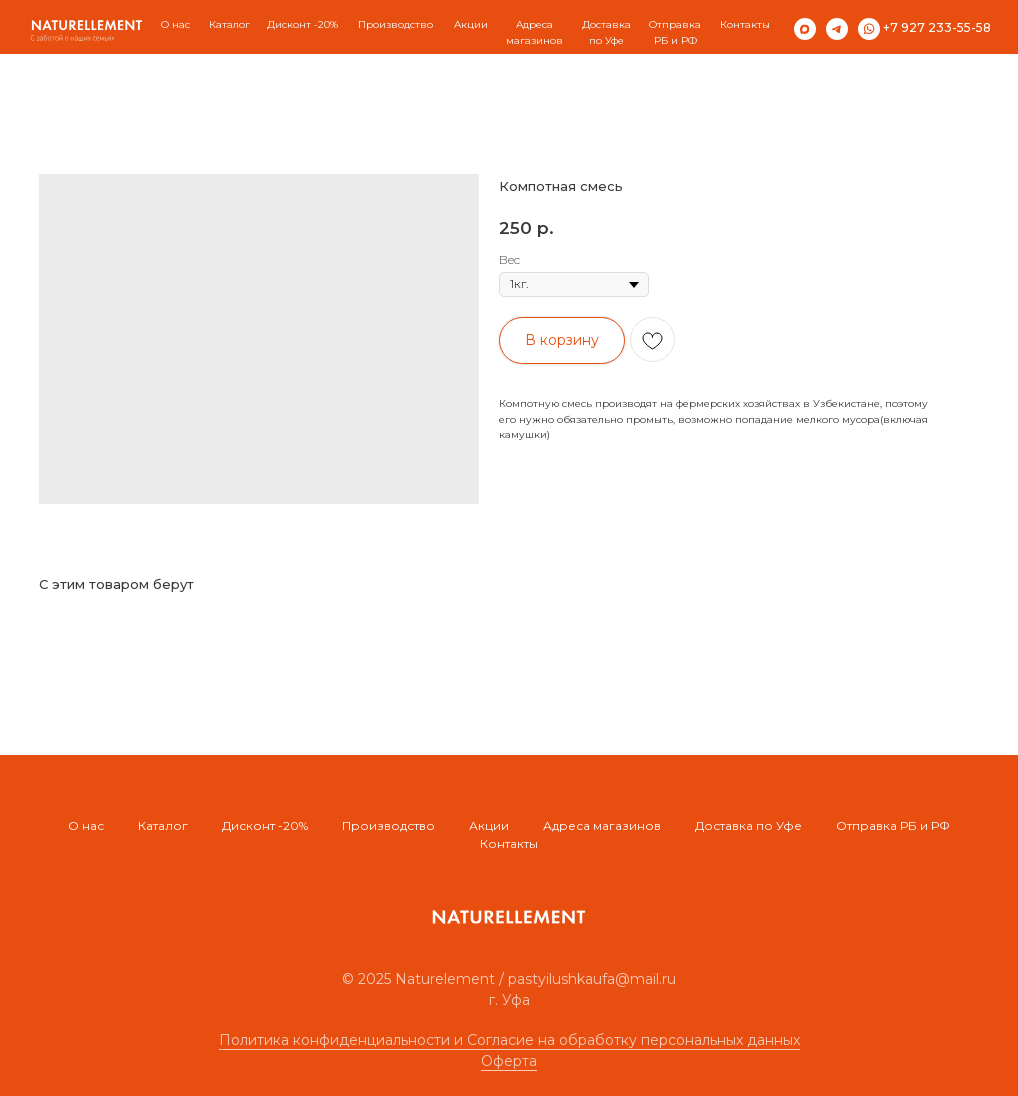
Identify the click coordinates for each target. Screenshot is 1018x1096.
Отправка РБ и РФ (893, 825)
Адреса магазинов (602, 825)
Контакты (745, 24)
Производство (388, 825)
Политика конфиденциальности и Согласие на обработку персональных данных (509, 1040)
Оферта (509, 1061)
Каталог (229, 24)
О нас (175, 24)
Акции (489, 825)
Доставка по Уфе (748, 825)
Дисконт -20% (265, 825)
